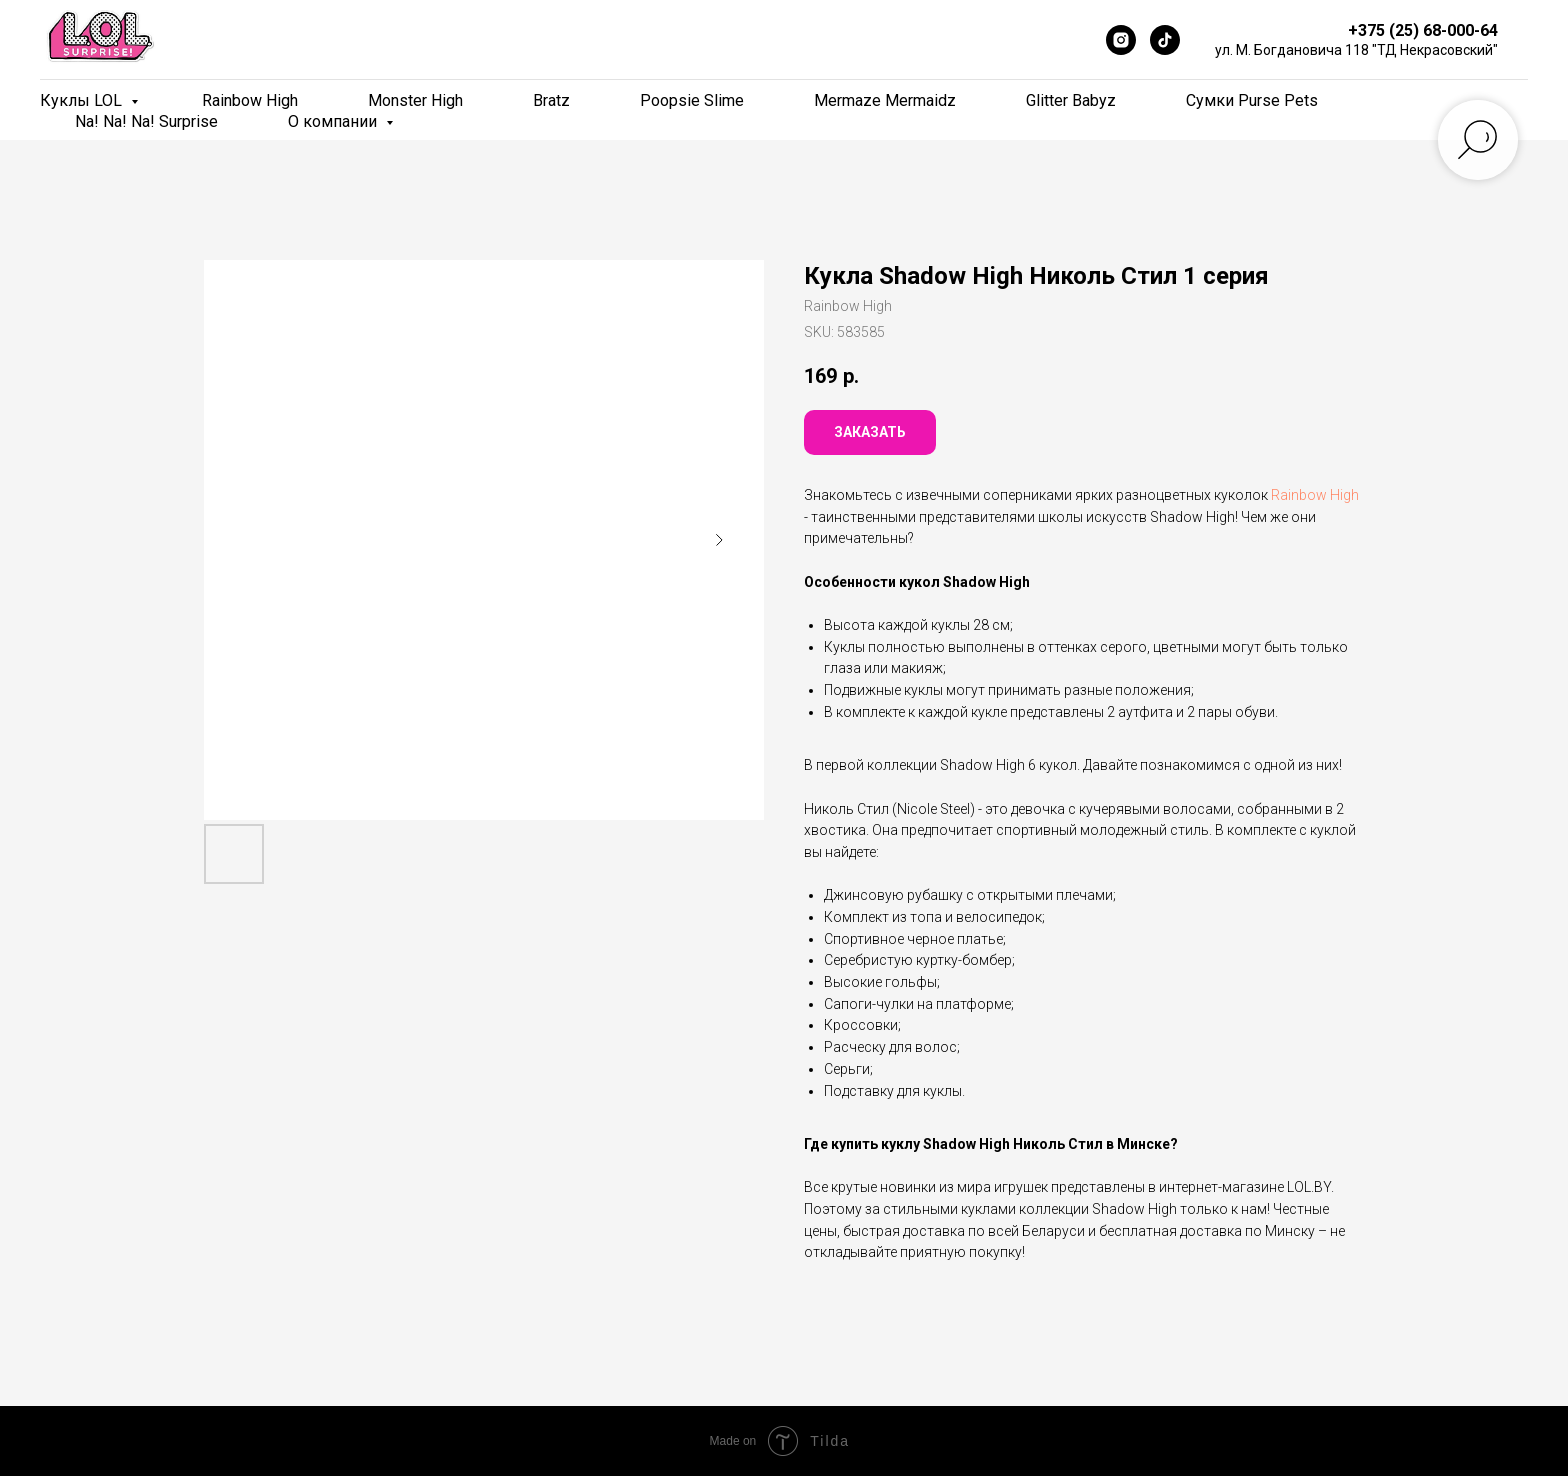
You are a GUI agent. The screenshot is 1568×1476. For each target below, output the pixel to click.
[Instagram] (1121, 40)
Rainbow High (250, 100)
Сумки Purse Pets (1252, 100)
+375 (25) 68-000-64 (1423, 30)
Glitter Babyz (1071, 100)
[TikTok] (1165, 40)
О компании (334, 121)
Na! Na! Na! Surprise (146, 121)
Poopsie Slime (692, 100)
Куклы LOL (83, 100)
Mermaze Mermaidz (885, 100)
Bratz (551, 100)
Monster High (415, 100)
